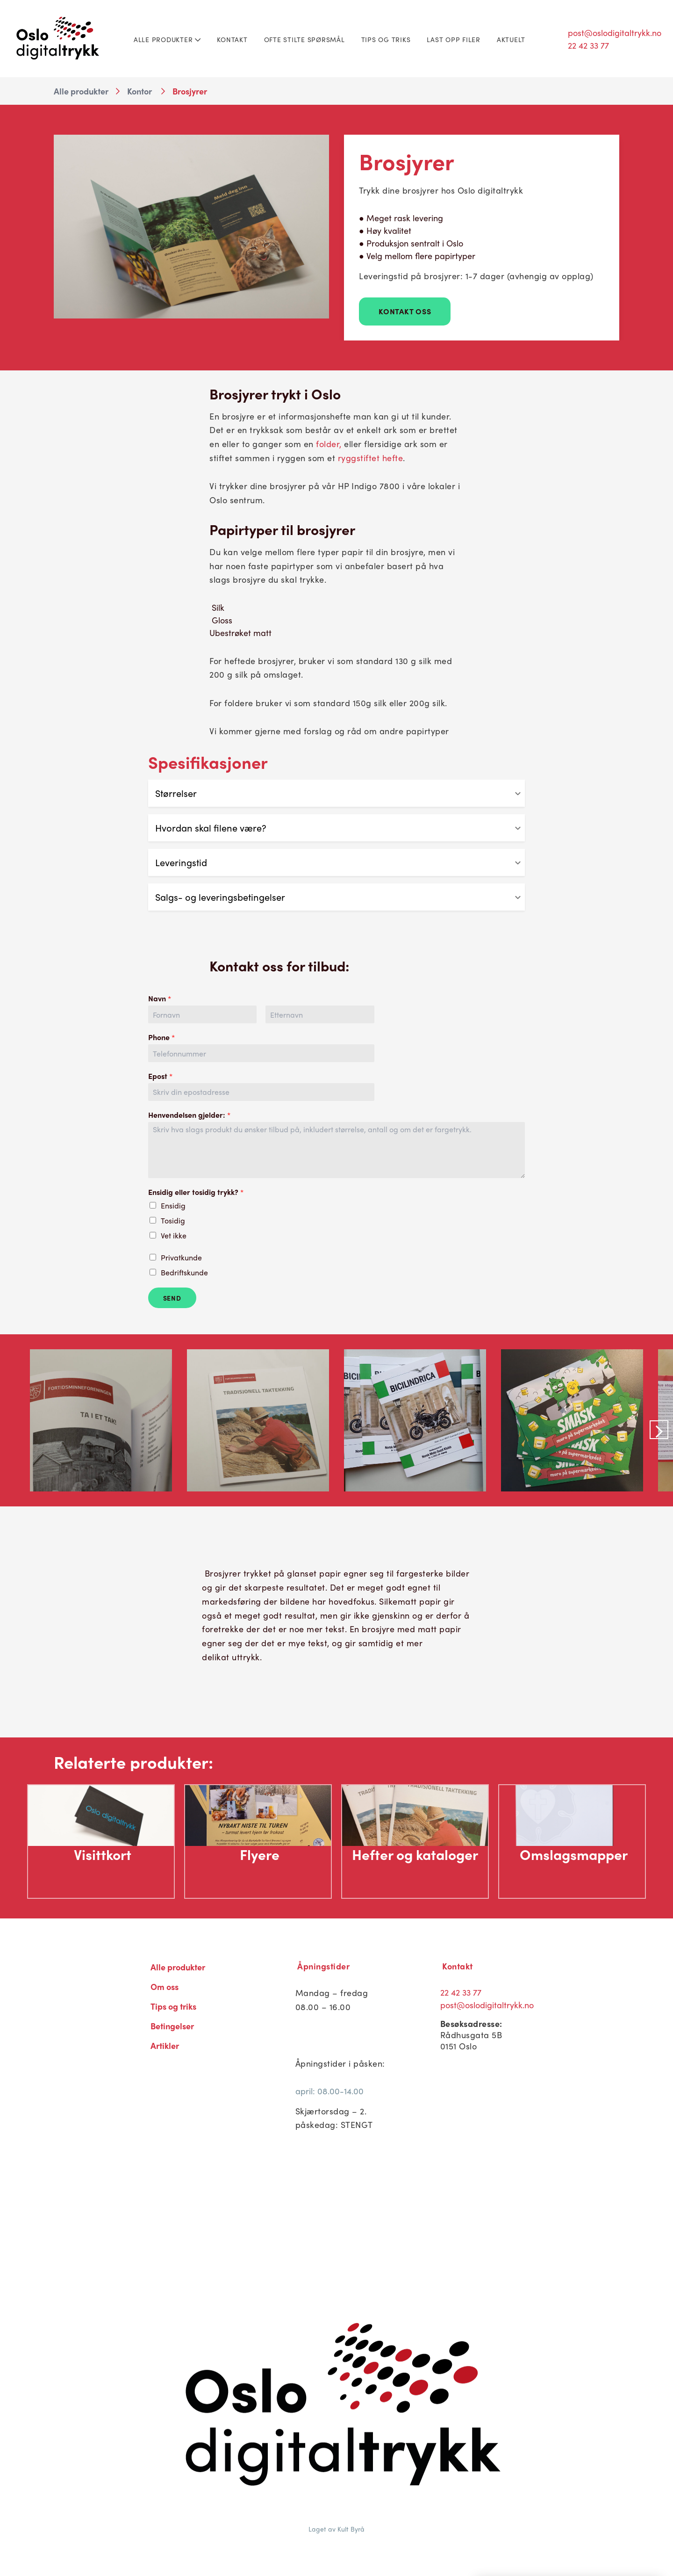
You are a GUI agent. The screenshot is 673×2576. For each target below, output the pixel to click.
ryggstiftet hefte (370, 457)
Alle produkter (167, 39)
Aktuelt (511, 39)
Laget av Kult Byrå (336, 2528)
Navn (159, 999)
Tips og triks (386, 39)
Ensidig (173, 1205)
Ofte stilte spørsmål (304, 39)
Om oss (164, 1986)
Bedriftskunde (184, 1272)
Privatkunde (181, 1257)
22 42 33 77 (588, 45)
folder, (329, 443)
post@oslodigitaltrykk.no (614, 32)
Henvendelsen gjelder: (189, 1115)
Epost (160, 1076)
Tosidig (173, 1220)
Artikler (164, 2045)
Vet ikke (173, 1235)
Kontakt (232, 39)
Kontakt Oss (405, 311)
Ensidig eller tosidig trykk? (195, 1192)
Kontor (139, 91)
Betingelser (172, 2026)
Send (172, 1297)
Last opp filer (453, 39)
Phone (161, 1037)
